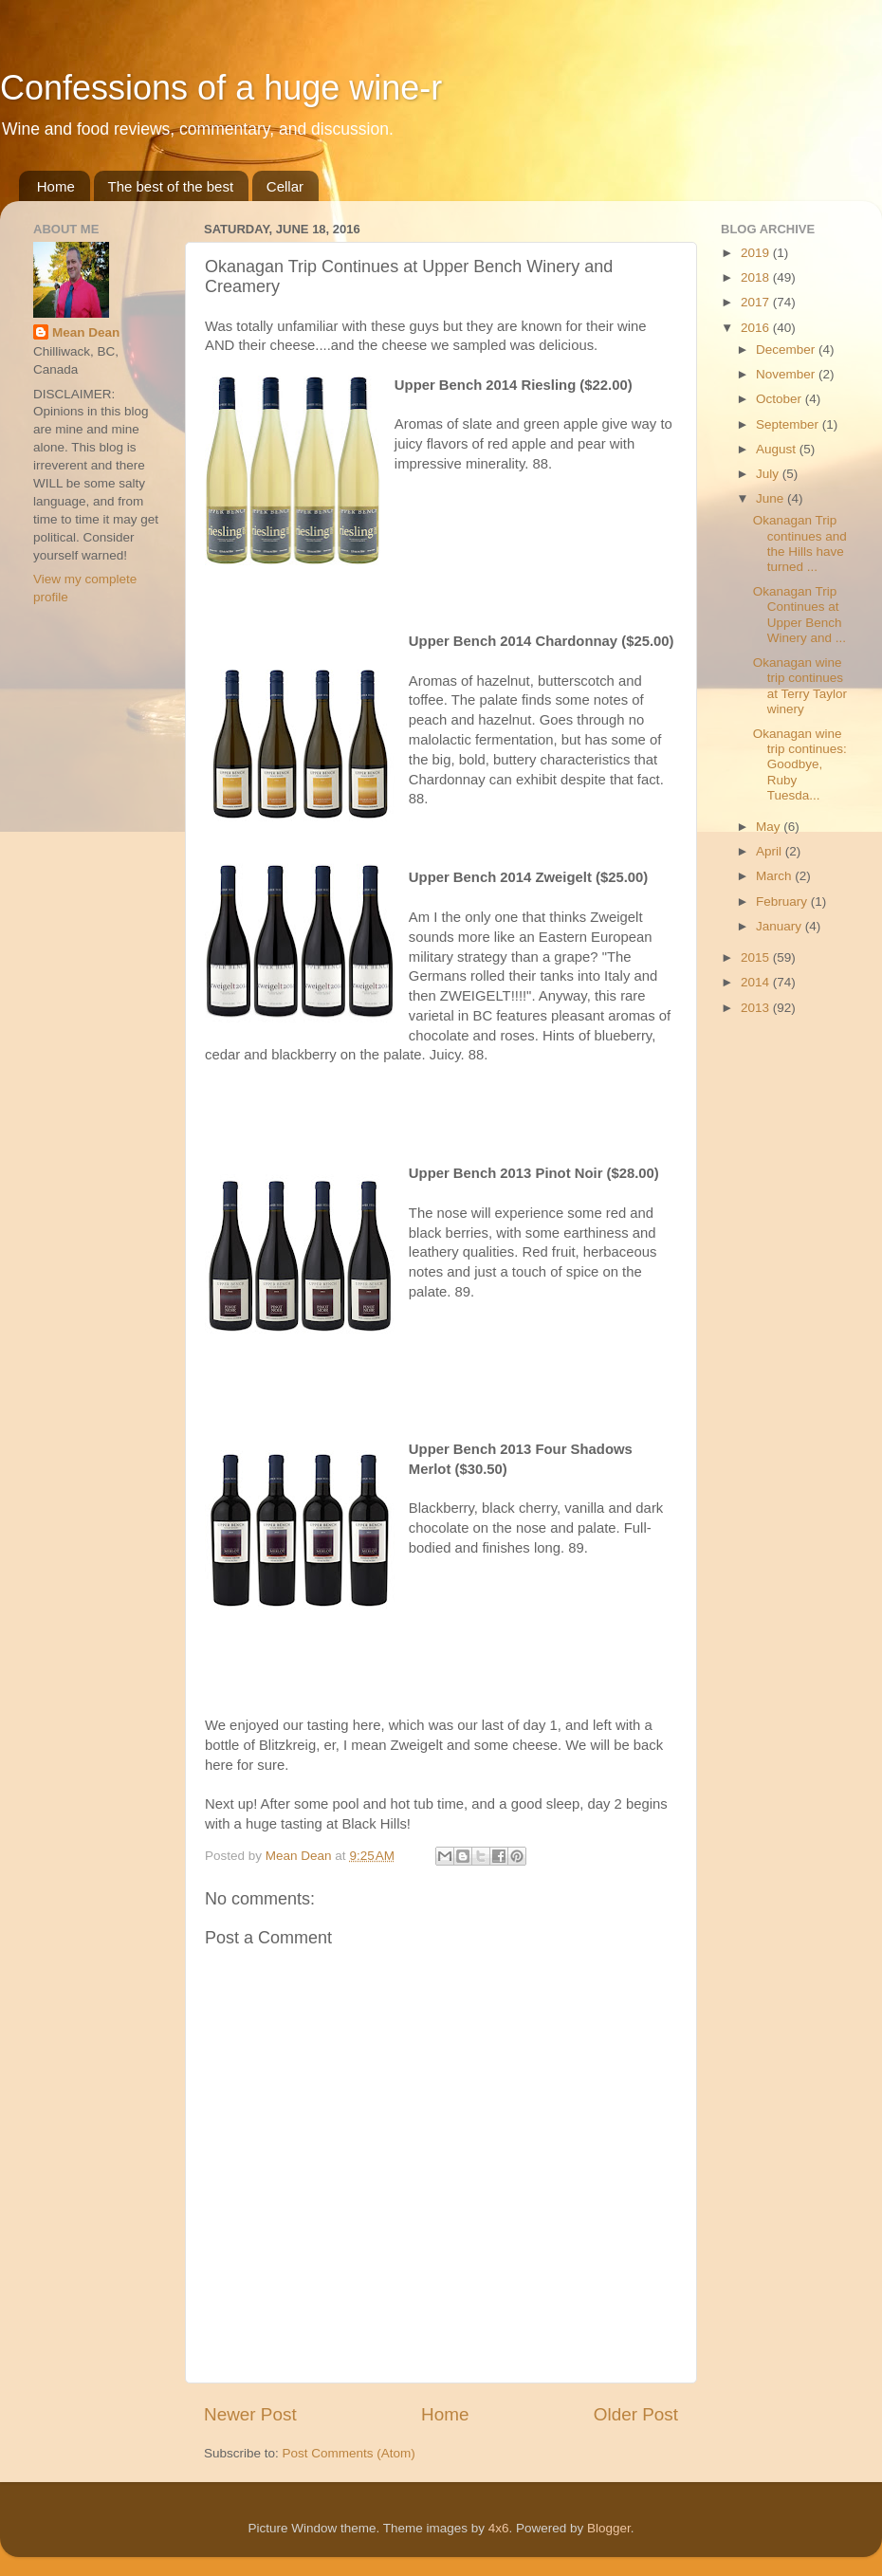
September (789, 424)
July (769, 474)
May (769, 826)
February (783, 901)
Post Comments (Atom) (349, 2453)
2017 (757, 302)
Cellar (284, 186)
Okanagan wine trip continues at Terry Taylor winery (800, 685)
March (775, 876)
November (787, 374)
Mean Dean (85, 332)
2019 (757, 253)
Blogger (609, 2528)
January (780, 926)
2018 (757, 277)
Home (56, 186)
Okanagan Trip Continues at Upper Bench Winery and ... (799, 614)
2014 (757, 982)
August (777, 449)
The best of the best (171, 186)
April (770, 851)
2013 (757, 1008)
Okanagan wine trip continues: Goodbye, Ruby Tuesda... (800, 764)
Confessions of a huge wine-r (221, 87)
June (771, 498)
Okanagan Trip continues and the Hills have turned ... (800, 543)
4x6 (498, 2528)
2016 (757, 328)
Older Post (636, 2414)
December (787, 349)
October (780, 399)
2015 (757, 957)
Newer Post (250, 2414)
